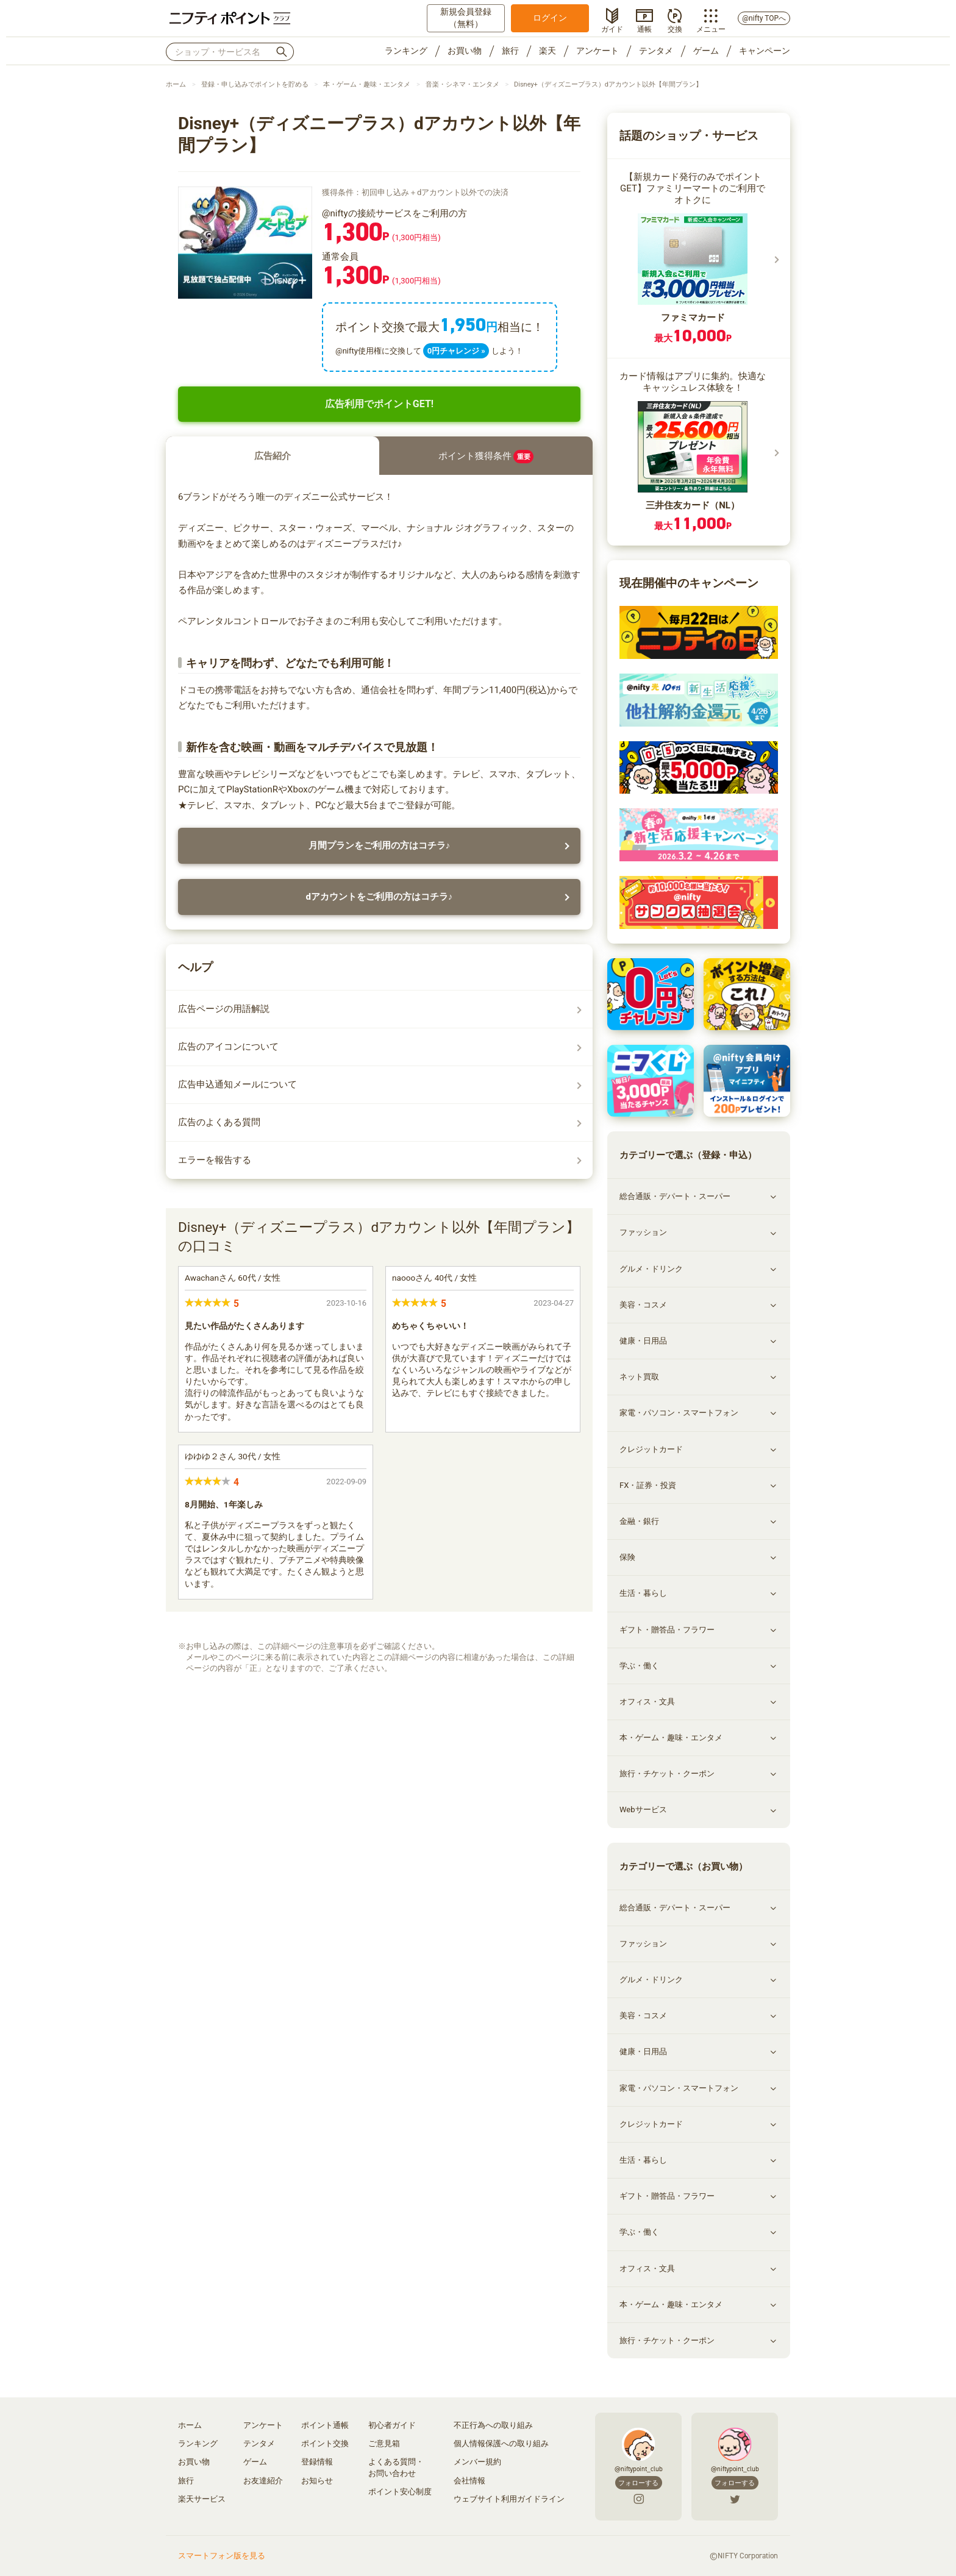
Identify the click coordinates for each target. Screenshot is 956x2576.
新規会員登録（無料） (465, 18)
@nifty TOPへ (764, 18)
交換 (675, 28)
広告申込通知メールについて (237, 1084)
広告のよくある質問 (219, 1122)
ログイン (550, 18)
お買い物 (465, 50)
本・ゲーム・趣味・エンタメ (366, 84)
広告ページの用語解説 (223, 1008)
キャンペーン (764, 50)
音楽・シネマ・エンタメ (462, 84)
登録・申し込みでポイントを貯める (255, 84)
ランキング (406, 50)
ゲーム (706, 50)
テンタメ (656, 50)
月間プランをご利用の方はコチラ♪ (380, 845)
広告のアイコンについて (228, 1046)
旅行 (510, 50)
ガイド (612, 28)
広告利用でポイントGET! (379, 404)
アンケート (597, 50)
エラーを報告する (214, 1160)
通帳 (644, 28)
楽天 (547, 50)
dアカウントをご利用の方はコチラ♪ (379, 896)
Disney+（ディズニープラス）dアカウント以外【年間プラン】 (608, 84)
